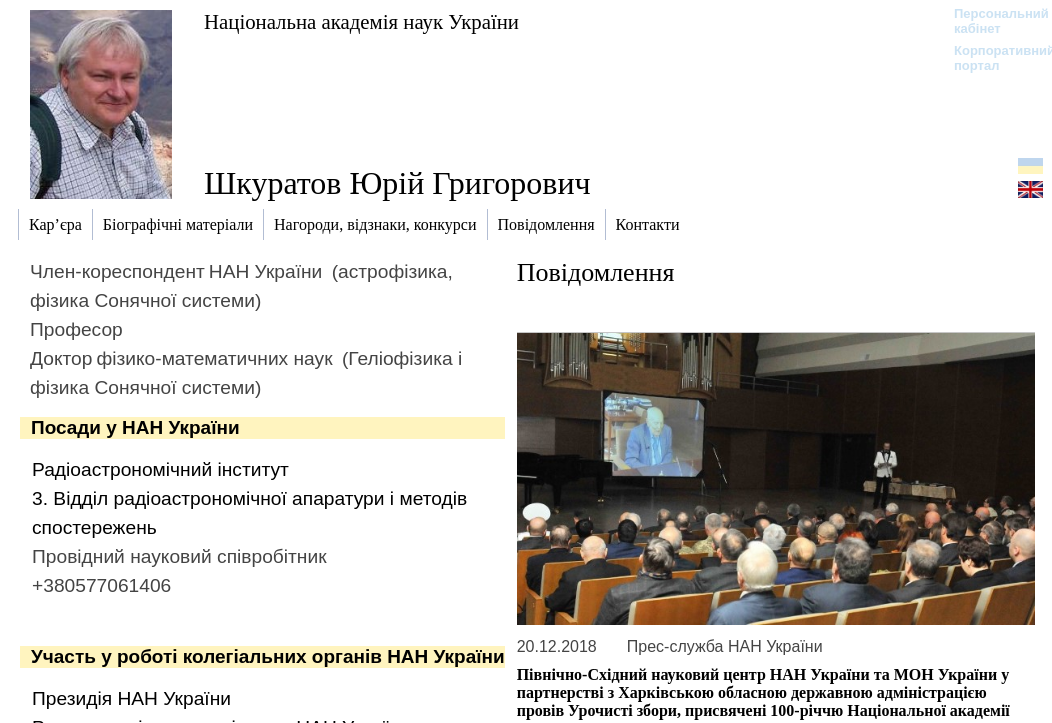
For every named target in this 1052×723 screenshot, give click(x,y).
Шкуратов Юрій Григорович (397, 183)
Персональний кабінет (991, 21)
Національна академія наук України (361, 21)
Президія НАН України (131, 698)
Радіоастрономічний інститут (160, 469)
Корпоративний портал (991, 58)
